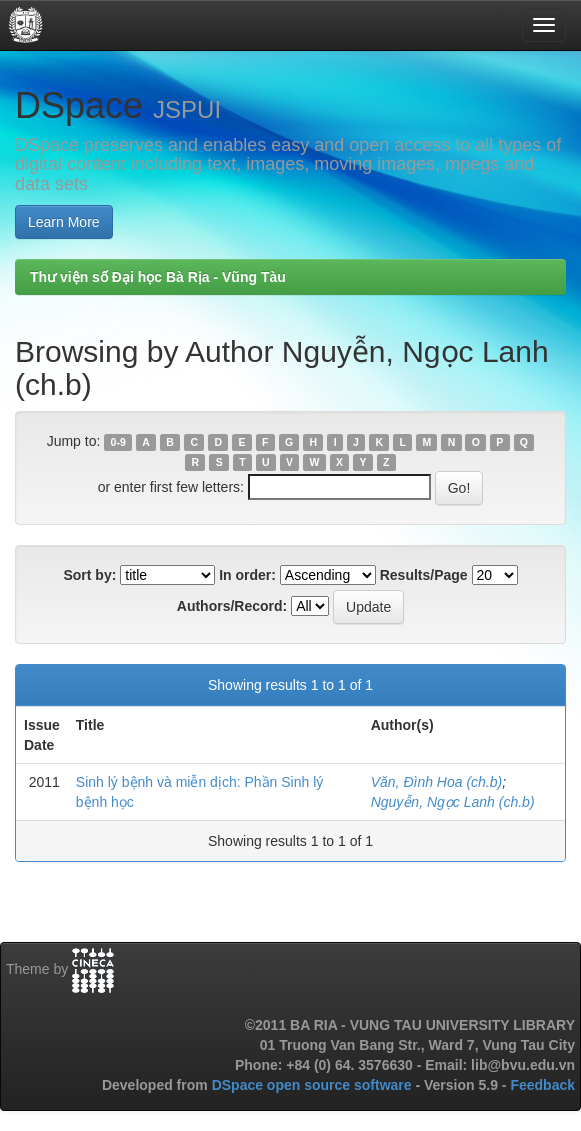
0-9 (118, 442)
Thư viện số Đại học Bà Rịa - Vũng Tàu (158, 277)
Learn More (64, 222)
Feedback (542, 1085)
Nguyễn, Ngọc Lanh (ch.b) (453, 802)
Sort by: (89, 575)
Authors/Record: (232, 606)
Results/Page (424, 575)
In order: (247, 575)
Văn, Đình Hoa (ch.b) (437, 782)
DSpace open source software (314, 1085)
